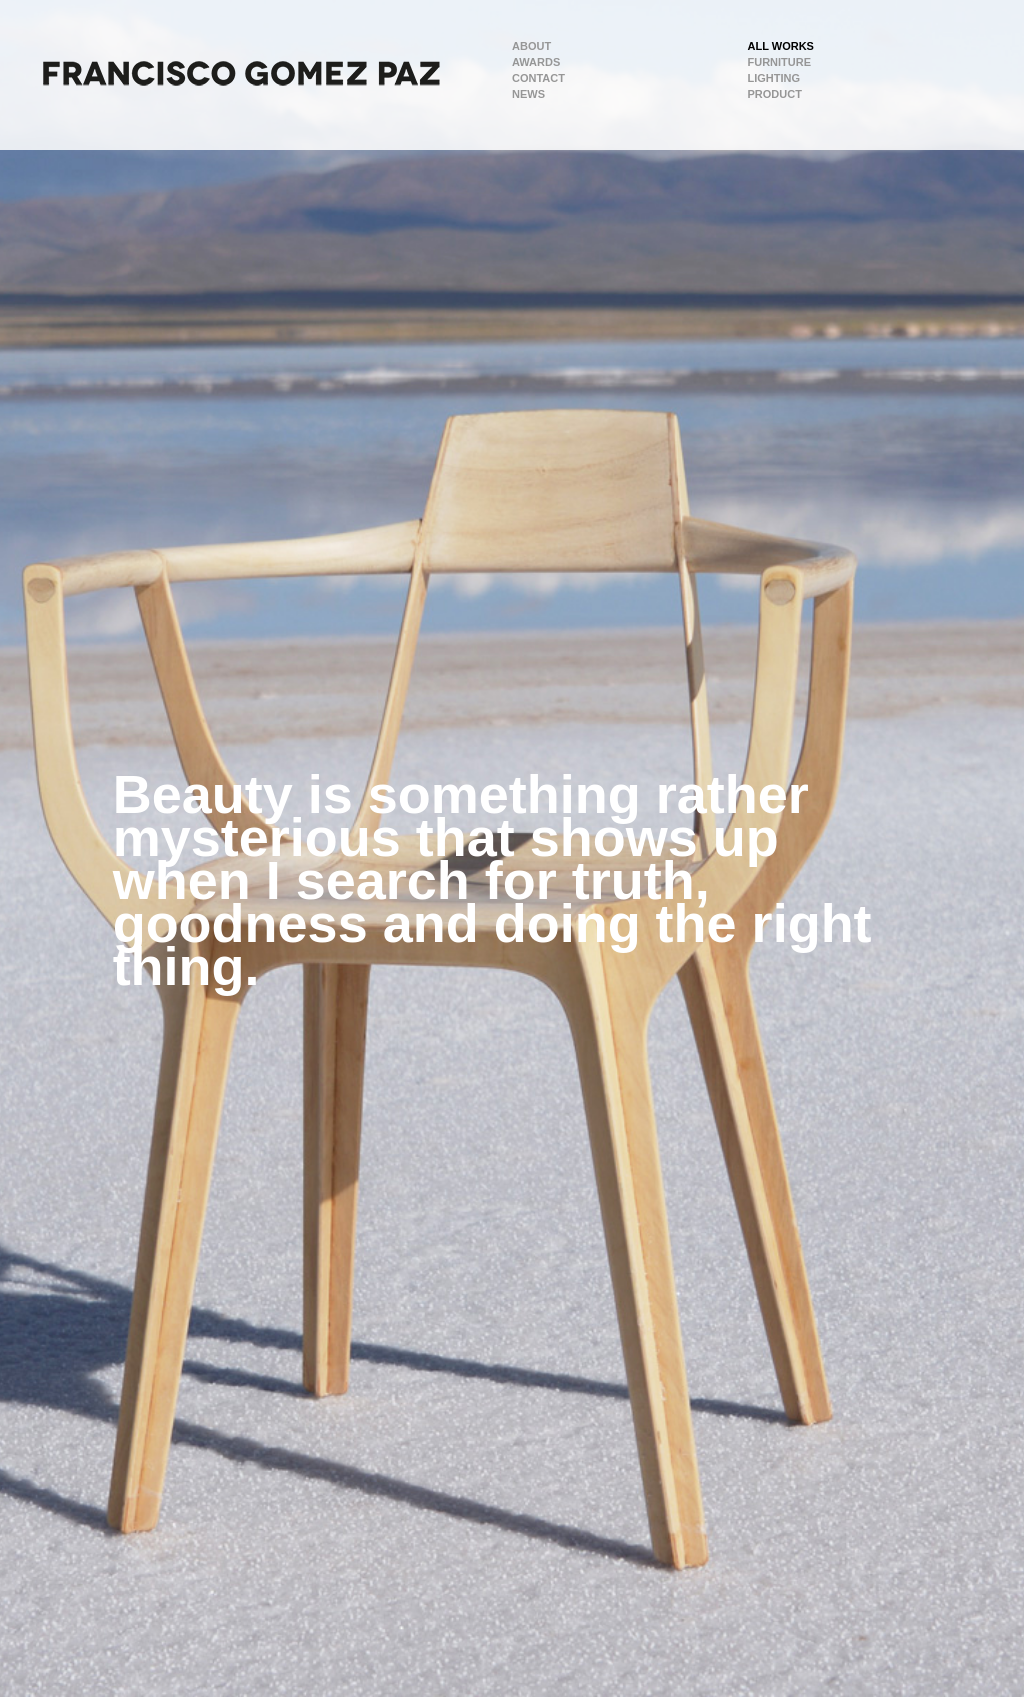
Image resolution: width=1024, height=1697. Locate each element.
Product (775, 94)
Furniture (780, 62)
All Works (781, 46)
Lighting (774, 78)
